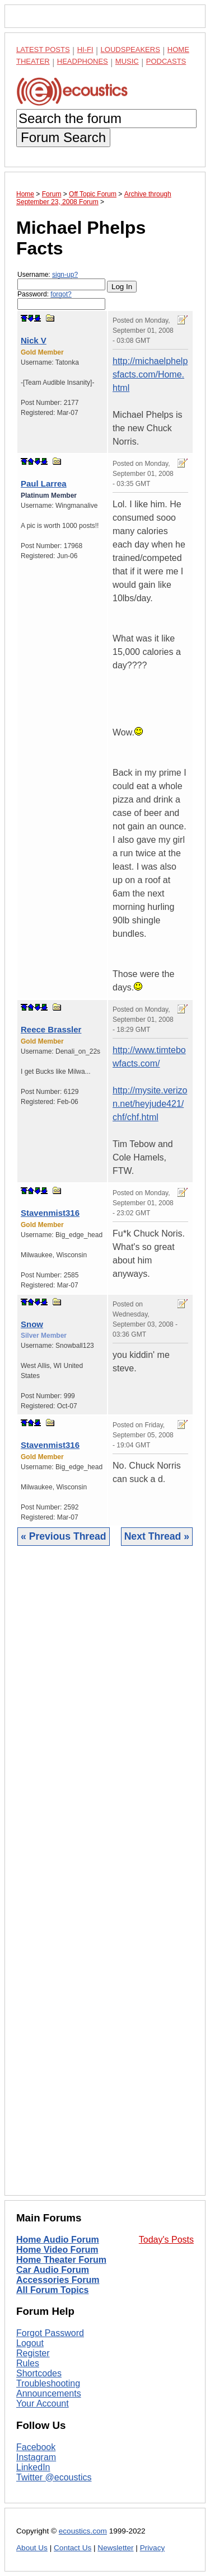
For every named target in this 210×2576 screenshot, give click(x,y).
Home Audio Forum (57, 2239)
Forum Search (63, 137)
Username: (61, 280)
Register (33, 2353)
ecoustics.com (83, 2531)
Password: (61, 300)
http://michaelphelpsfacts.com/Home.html (150, 374)
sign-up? (65, 275)
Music (127, 61)
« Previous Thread (63, 1536)
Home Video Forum (57, 2249)
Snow (32, 1324)
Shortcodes (39, 2373)
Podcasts (166, 61)
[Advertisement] (105, 1879)
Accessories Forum (58, 2280)
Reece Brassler (51, 1029)
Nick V (33, 340)
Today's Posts (166, 2239)
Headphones (82, 61)
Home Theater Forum (61, 2259)
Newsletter (115, 2548)
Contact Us (72, 2548)
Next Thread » (156, 1536)
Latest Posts (43, 49)
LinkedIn (33, 2467)
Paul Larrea (44, 483)
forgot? (60, 294)
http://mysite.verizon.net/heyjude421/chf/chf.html (150, 1104)
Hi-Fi (85, 49)
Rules (27, 2363)
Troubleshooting (48, 2383)
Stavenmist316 (50, 1213)
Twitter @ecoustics (54, 2477)
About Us (32, 2548)
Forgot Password (50, 2333)
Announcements (48, 2393)
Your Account (42, 2403)
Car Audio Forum (52, 2270)
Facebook (35, 2447)
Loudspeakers (130, 49)
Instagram (36, 2457)
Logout (30, 2343)
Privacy (152, 2548)
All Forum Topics (52, 2290)
